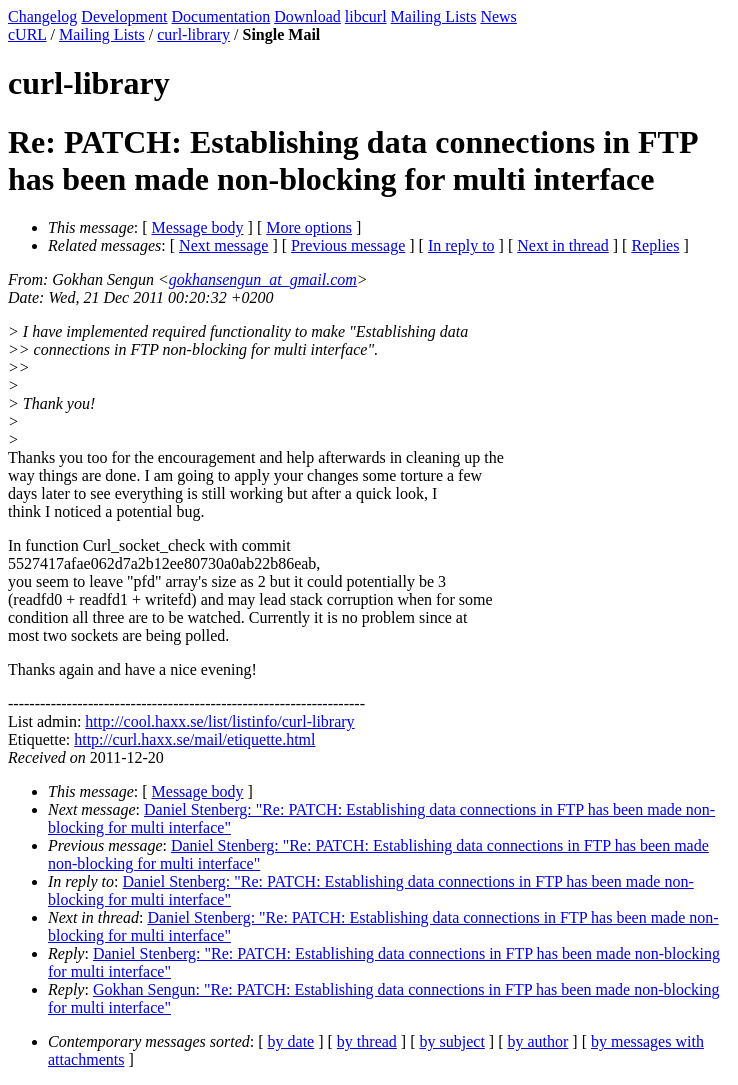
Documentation (221, 16)
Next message (223, 245)
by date (291, 1041)
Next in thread (563, 245)
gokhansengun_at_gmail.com (263, 279)
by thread (367, 1041)
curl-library (193, 34)
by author (537, 1041)
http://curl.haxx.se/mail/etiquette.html (194, 739)
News (498, 16)
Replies (655, 245)
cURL (27, 34)
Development (124, 16)
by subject (452, 1041)
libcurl (366, 16)
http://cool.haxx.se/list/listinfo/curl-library (219, 721)
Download (307, 16)
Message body (198, 227)
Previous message (348, 245)
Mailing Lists (434, 16)
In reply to (461, 245)
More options (309, 227)
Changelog (42, 16)
